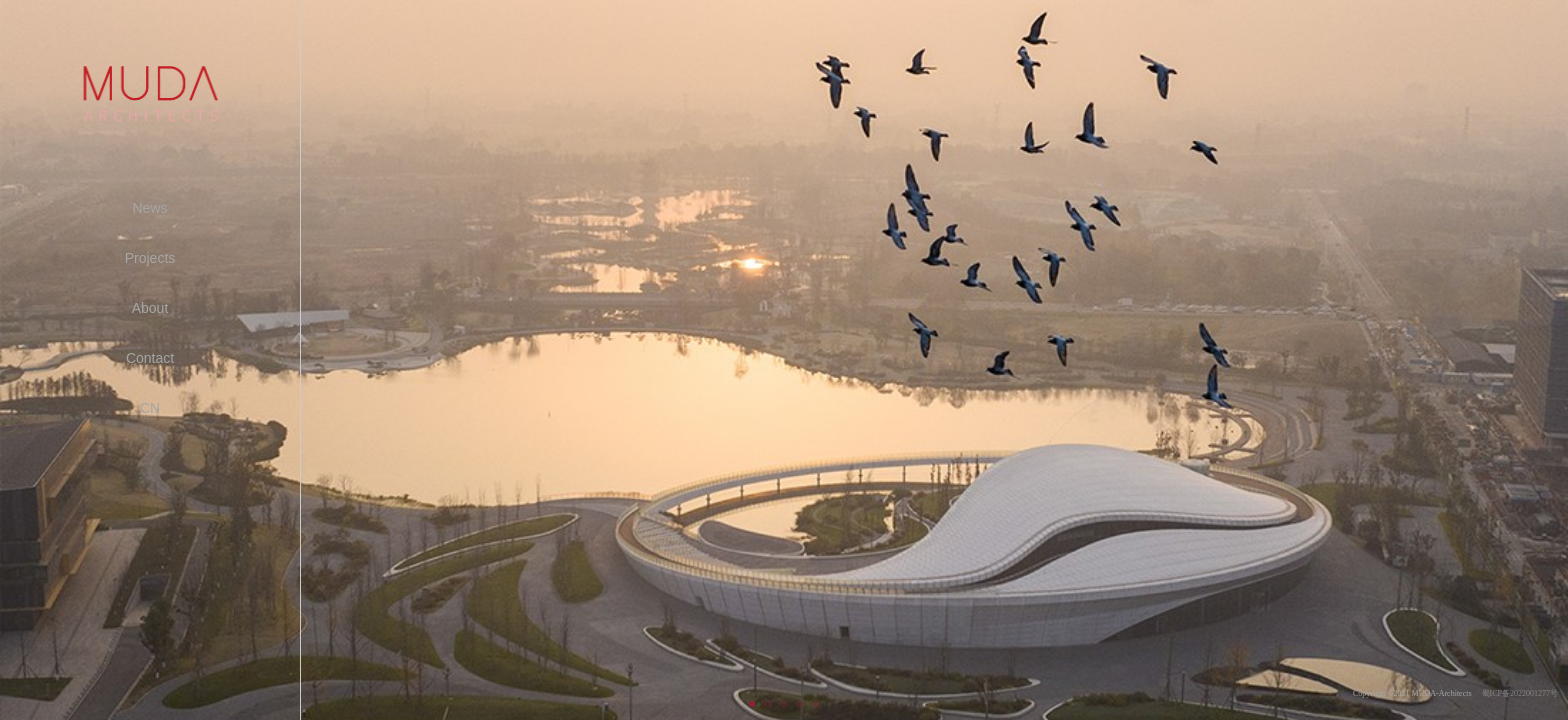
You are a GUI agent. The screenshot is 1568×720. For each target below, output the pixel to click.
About (150, 308)
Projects (150, 258)
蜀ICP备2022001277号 (1520, 693)
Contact (150, 358)
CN (150, 408)
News (149, 208)
